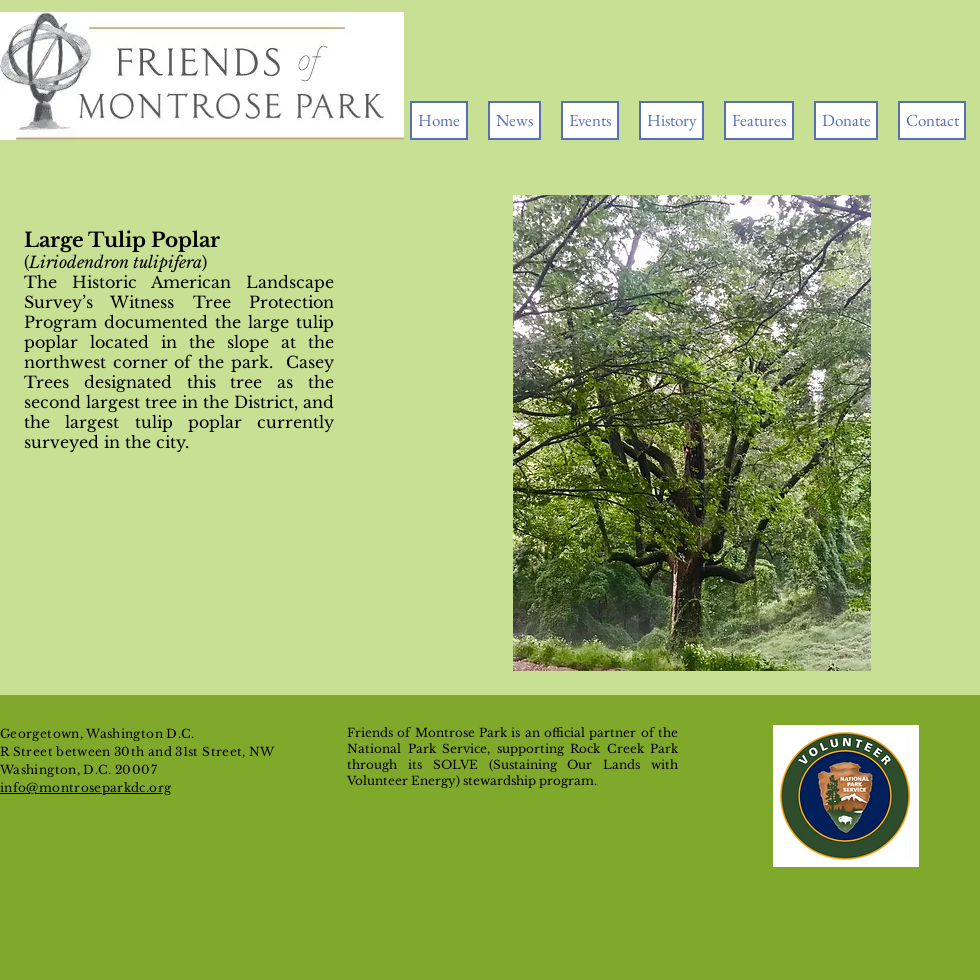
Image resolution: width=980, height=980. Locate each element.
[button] (590, 120)
